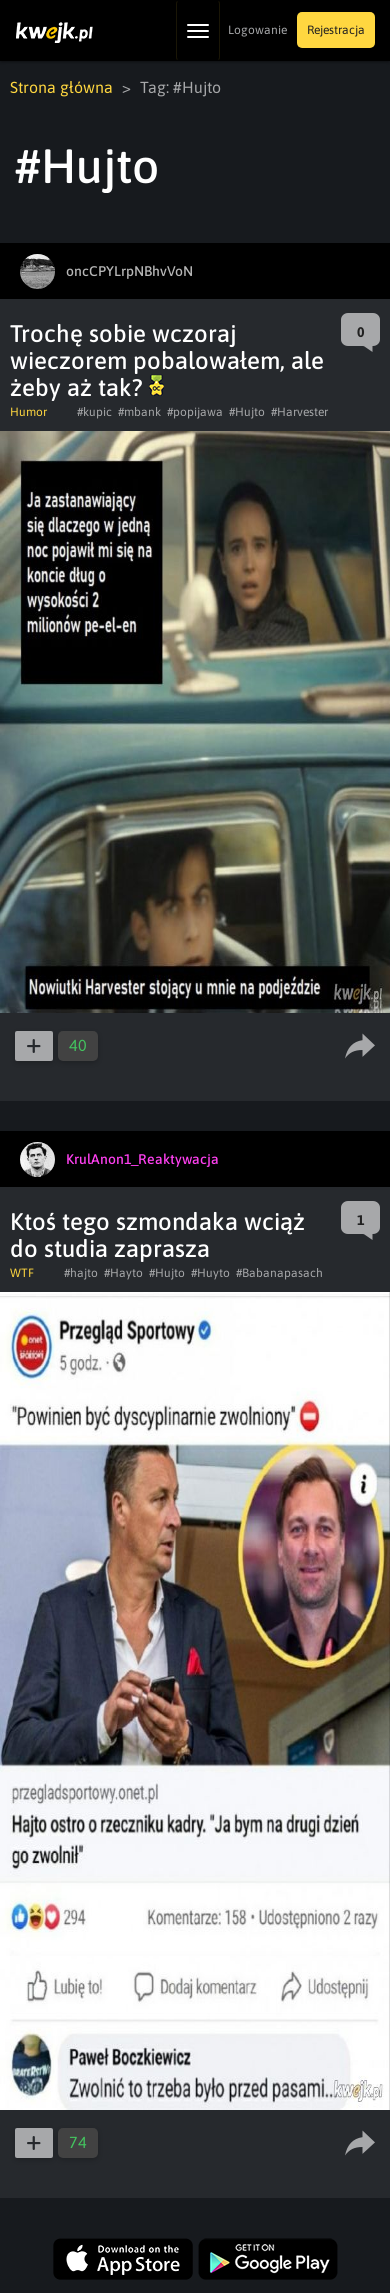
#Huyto (210, 1273)
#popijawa (195, 412)
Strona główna (61, 87)
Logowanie (257, 30)
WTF (22, 1273)
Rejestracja (336, 30)
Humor (28, 412)
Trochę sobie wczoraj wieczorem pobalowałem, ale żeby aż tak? (167, 360)
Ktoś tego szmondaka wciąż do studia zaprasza (157, 1235)
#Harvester (299, 412)
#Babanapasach (279, 1273)
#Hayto (123, 1273)
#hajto (81, 1273)
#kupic (94, 412)
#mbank (139, 412)
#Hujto (247, 412)
